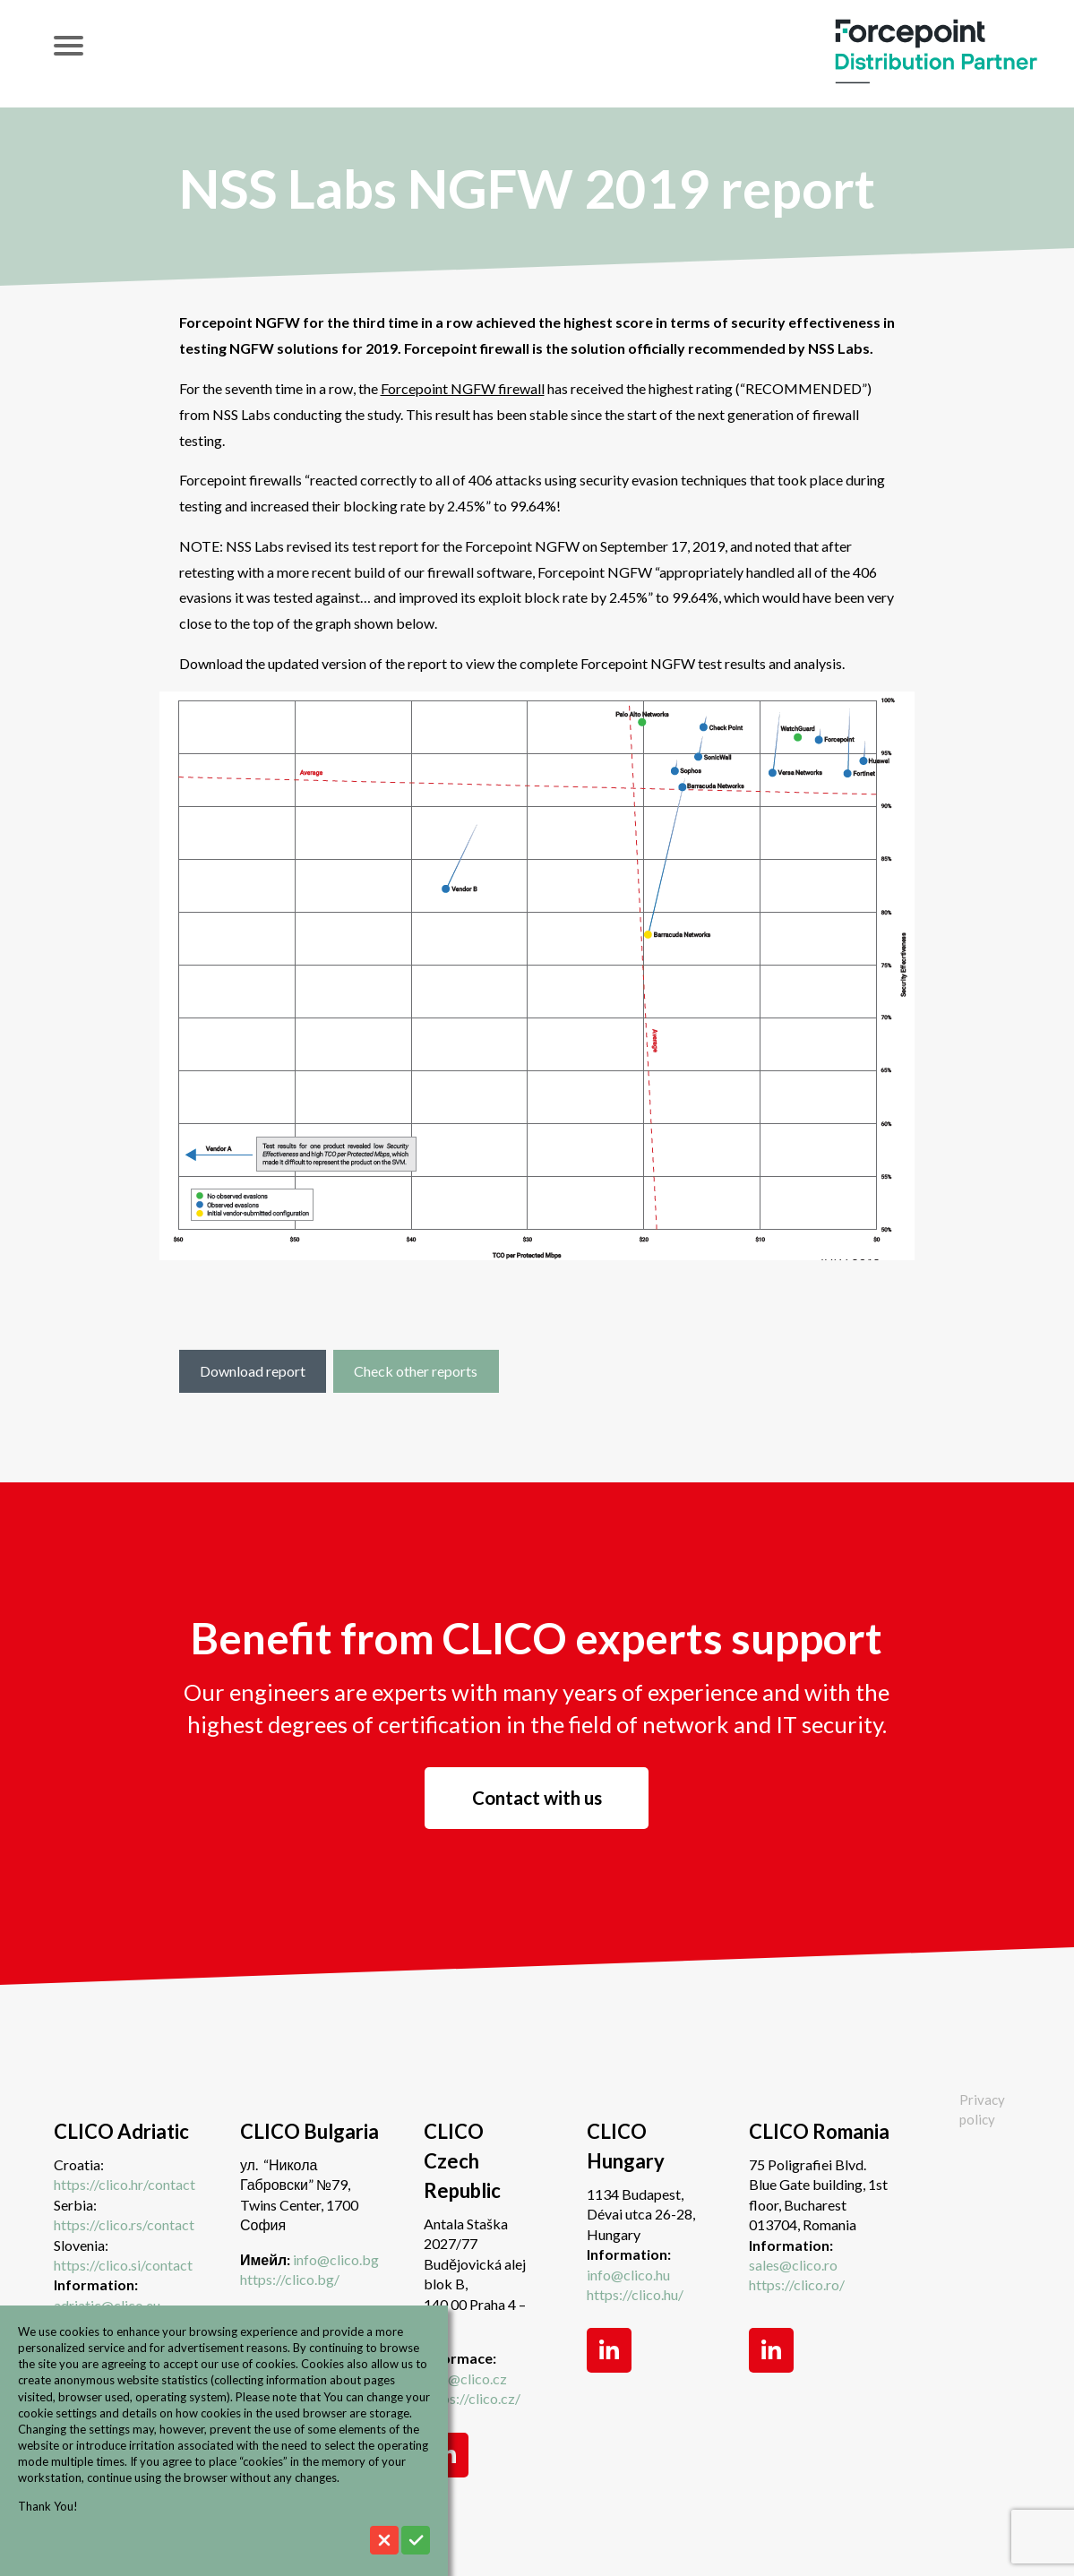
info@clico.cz (465, 2378)
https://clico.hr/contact (124, 2184)
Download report (252, 1370)
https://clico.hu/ (635, 2294)
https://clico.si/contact (123, 2264)
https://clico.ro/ (797, 2284)
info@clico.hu (628, 2274)
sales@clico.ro (793, 2264)
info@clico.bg (336, 2259)
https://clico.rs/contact (124, 2224)
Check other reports (415, 1370)
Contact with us (537, 1797)
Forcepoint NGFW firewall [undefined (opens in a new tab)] (463, 388)
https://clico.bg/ (289, 2279)
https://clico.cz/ (472, 2398)
